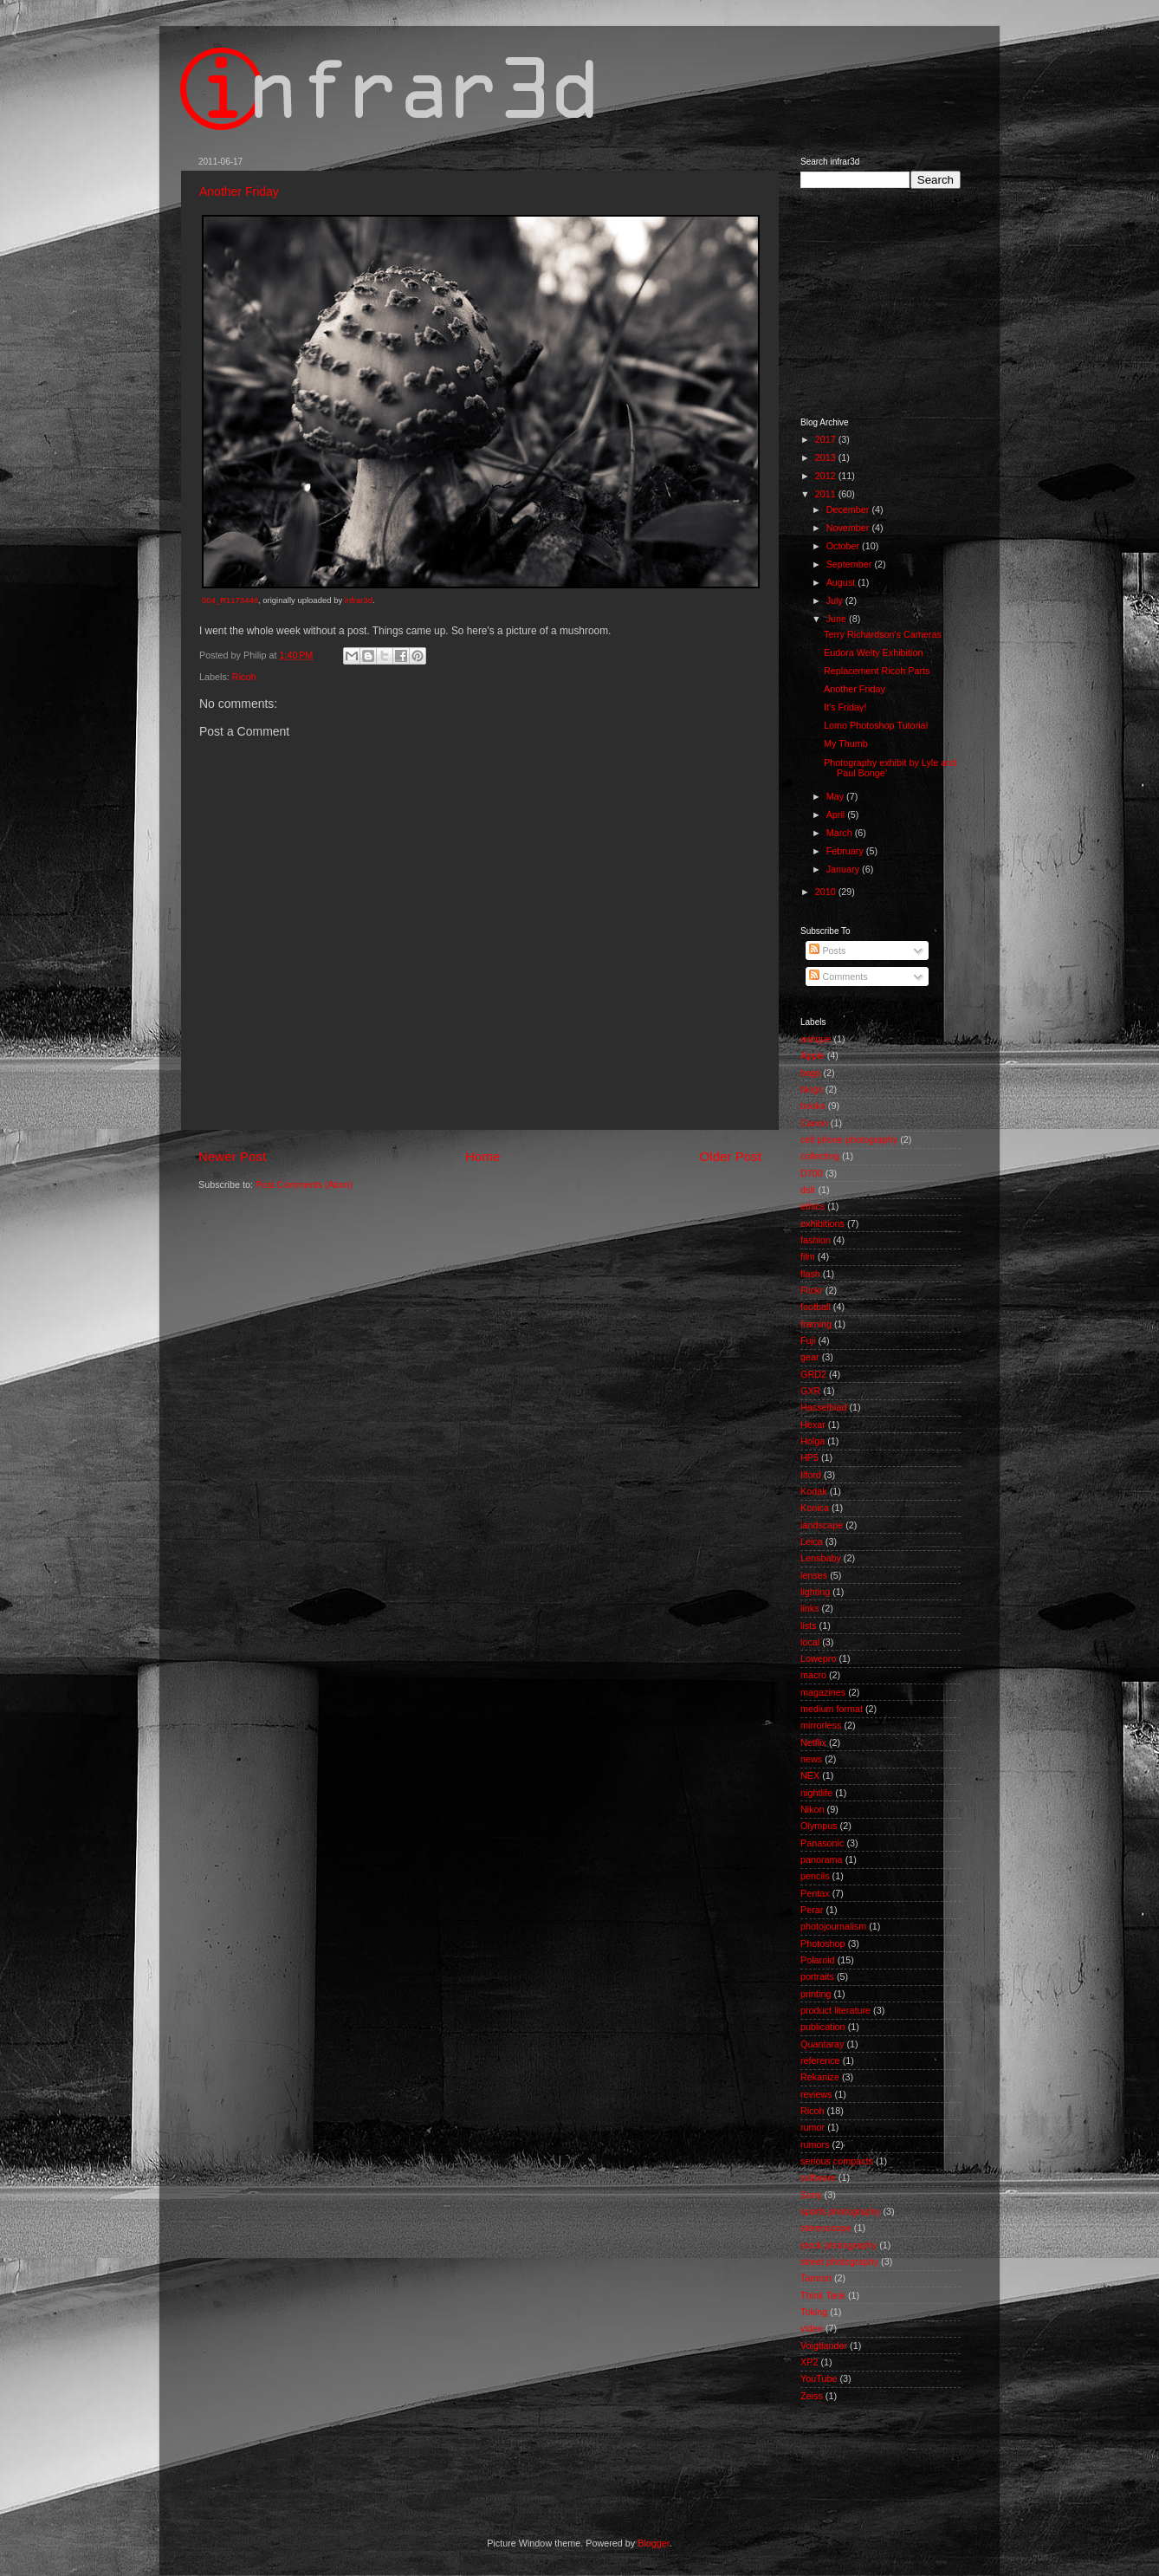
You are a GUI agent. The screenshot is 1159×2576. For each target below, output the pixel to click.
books (813, 1105)
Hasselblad (823, 1407)
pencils (815, 1876)
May (836, 796)
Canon (814, 1123)
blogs (811, 1089)
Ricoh (244, 677)
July (835, 600)
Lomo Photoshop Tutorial (876, 725)
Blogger (654, 2543)
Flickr (811, 1290)
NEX (809, 1775)
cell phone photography (848, 1139)
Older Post (730, 1156)
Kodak (813, 1491)
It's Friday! (845, 707)
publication (822, 2026)
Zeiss (811, 2396)
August (842, 582)
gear (809, 1357)
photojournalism (833, 1926)
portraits (817, 1976)
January (844, 869)
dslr (807, 1189)
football (815, 1306)
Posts (827, 950)
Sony (811, 2195)
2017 (826, 439)
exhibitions (822, 1223)
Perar (811, 1909)
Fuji (807, 1340)
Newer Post (232, 1156)
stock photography (838, 2245)
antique (815, 1039)
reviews (816, 2094)
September (850, 564)
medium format (831, 1708)
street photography (839, 2261)
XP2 (809, 2362)
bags (810, 1072)
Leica (811, 1541)
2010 (826, 891)
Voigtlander (823, 2345)
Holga (812, 1441)
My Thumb (846, 743)
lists (808, 1625)
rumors (815, 2144)
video (811, 2328)
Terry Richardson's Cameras (883, 634)
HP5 (809, 1457)
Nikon (812, 1809)
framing (816, 1324)
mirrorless (820, 1725)
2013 (826, 457)
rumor (812, 2127)
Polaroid (817, 1960)
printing (815, 1994)
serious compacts (836, 2161)
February (846, 851)
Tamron (816, 2278)
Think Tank (822, 2295)
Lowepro (818, 1658)
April (837, 814)
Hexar (813, 1424)
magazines (822, 1692)
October (844, 546)
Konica (814, 1507)
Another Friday (239, 191)
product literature (835, 2010)
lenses (813, 1575)
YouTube (818, 2378)
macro (813, 1675)
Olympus (819, 1825)
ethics (812, 1206)
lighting (815, 1591)
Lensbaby (820, 1558)
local (809, 1642)
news (811, 1759)
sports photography (840, 2211)
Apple (812, 1055)
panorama (821, 1859)
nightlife (816, 1793)
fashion (815, 1240)
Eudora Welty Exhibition (873, 652)
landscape (821, 1525)
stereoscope (825, 2227)
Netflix (813, 1742)
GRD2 (813, 1374)
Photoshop (822, 1943)
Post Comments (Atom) (304, 1184)
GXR (810, 1390)
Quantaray (822, 2044)
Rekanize (819, 2077)
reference (820, 2060)
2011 (826, 494)
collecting (819, 1156)
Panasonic (822, 1843)
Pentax (815, 1893)
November (849, 527)
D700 (811, 1173)
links (809, 1608)
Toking (813, 2312)
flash (810, 1274)
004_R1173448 (230, 600)
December (849, 509)
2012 (826, 475)
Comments (838, 976)
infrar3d (358, 600)
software (818, 2177)
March (840, 832)
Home (482, 1156)
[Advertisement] (887, 301)
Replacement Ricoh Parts (876, 670)
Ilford (810, 1475)
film (807, 1256)
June (837, 618)
